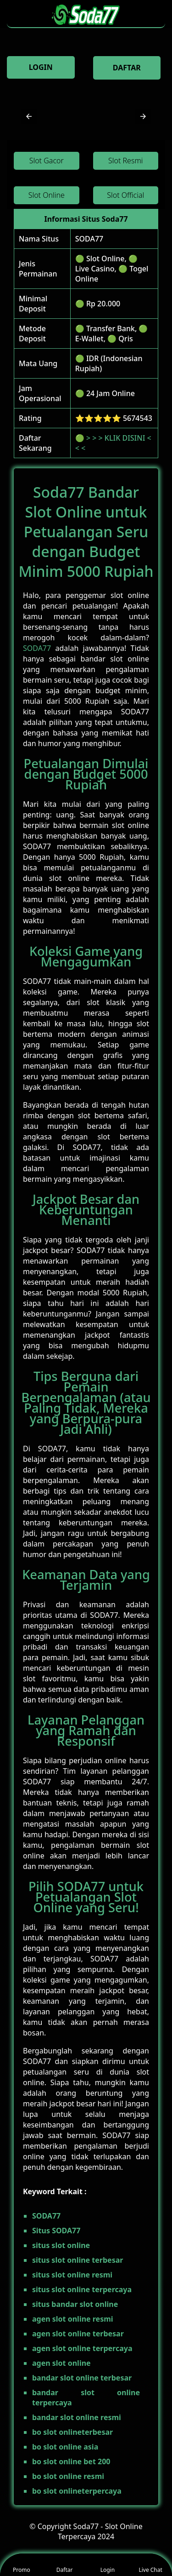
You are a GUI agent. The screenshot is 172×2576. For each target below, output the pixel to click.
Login (107, 2565)
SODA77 (89, 239)
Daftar (64, 2565)
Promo (21, 2565)
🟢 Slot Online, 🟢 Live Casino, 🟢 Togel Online (112, 268)
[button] (29, 116)
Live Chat (150, 2565)
